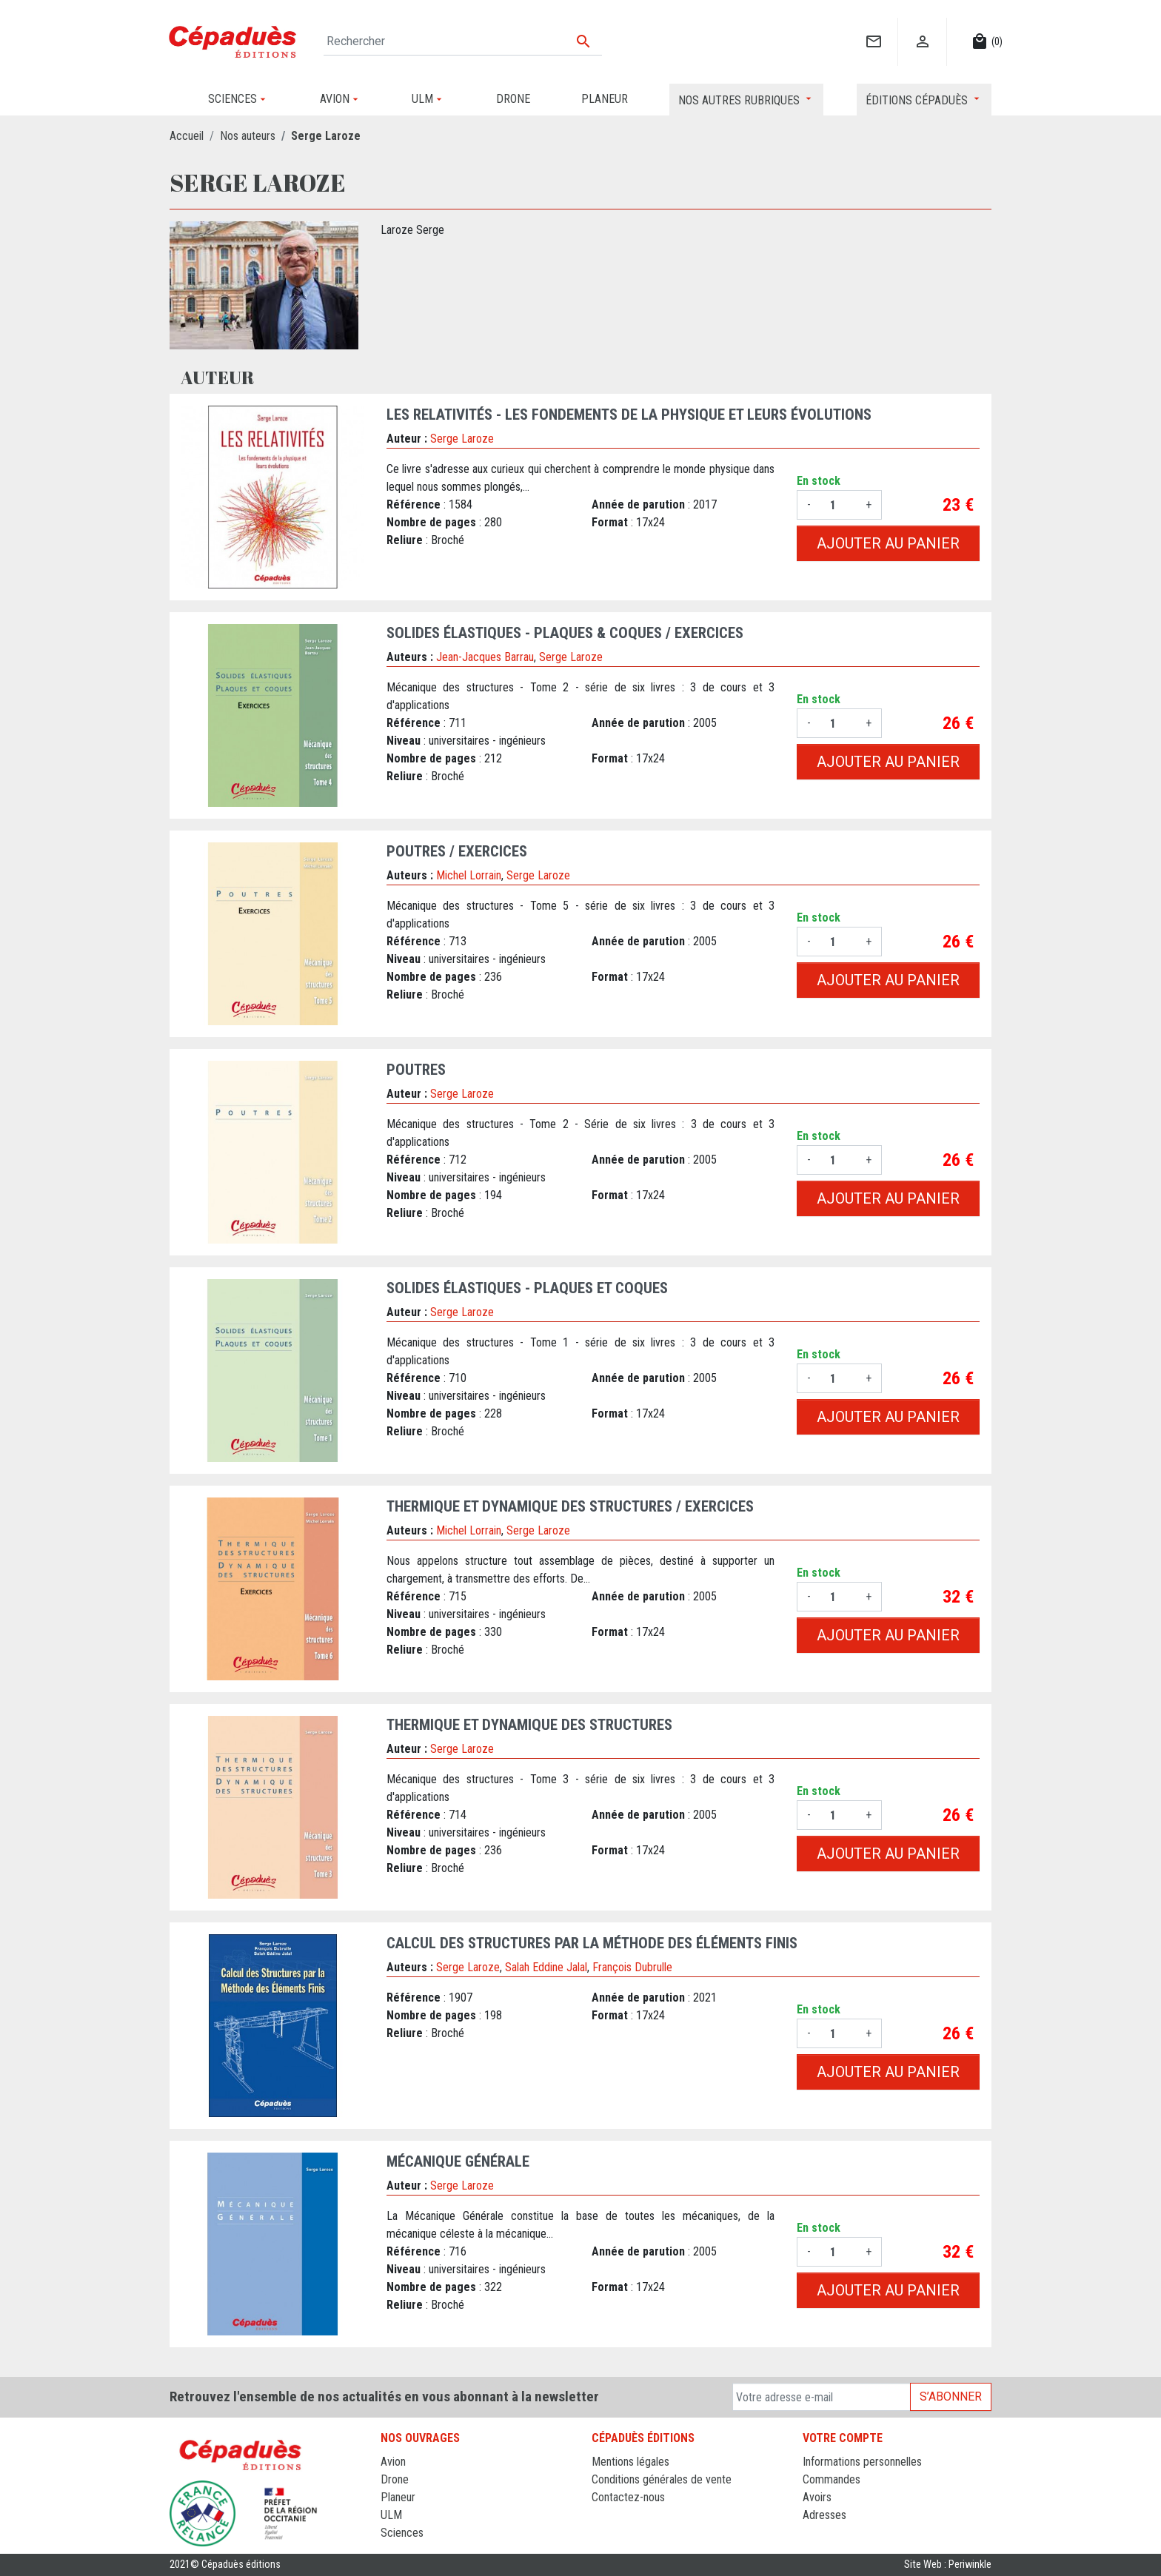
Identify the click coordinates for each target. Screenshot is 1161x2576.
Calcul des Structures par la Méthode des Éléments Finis (592, 1943)
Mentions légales (630, 2462)
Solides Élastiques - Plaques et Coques (527, 1288)
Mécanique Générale (458, 2161)
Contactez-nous (628, 2497)
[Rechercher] (463, 41)
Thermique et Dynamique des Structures (529, 1725)
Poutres (416, 1070)
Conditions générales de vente (662, 2479)
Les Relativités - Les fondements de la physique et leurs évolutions (629, 414)
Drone (395, 2479)
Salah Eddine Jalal (546, 1967)
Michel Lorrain (468, 875)
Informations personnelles (862, 2462)
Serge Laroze (462, 439)
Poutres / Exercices (457, 851)
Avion (393, 2462)
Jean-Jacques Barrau (485, 657)
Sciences (402, 2533)
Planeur (398, 2497)
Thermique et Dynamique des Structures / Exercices (570, 1506)
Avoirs (817, 2497)
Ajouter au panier (888, 543)
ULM (391, 2515)
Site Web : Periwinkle (947, 2564)
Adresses (824, 2515)
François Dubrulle (632, 1967)
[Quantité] (838, 505)
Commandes (831, 2479)
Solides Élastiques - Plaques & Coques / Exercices (565, 633)
